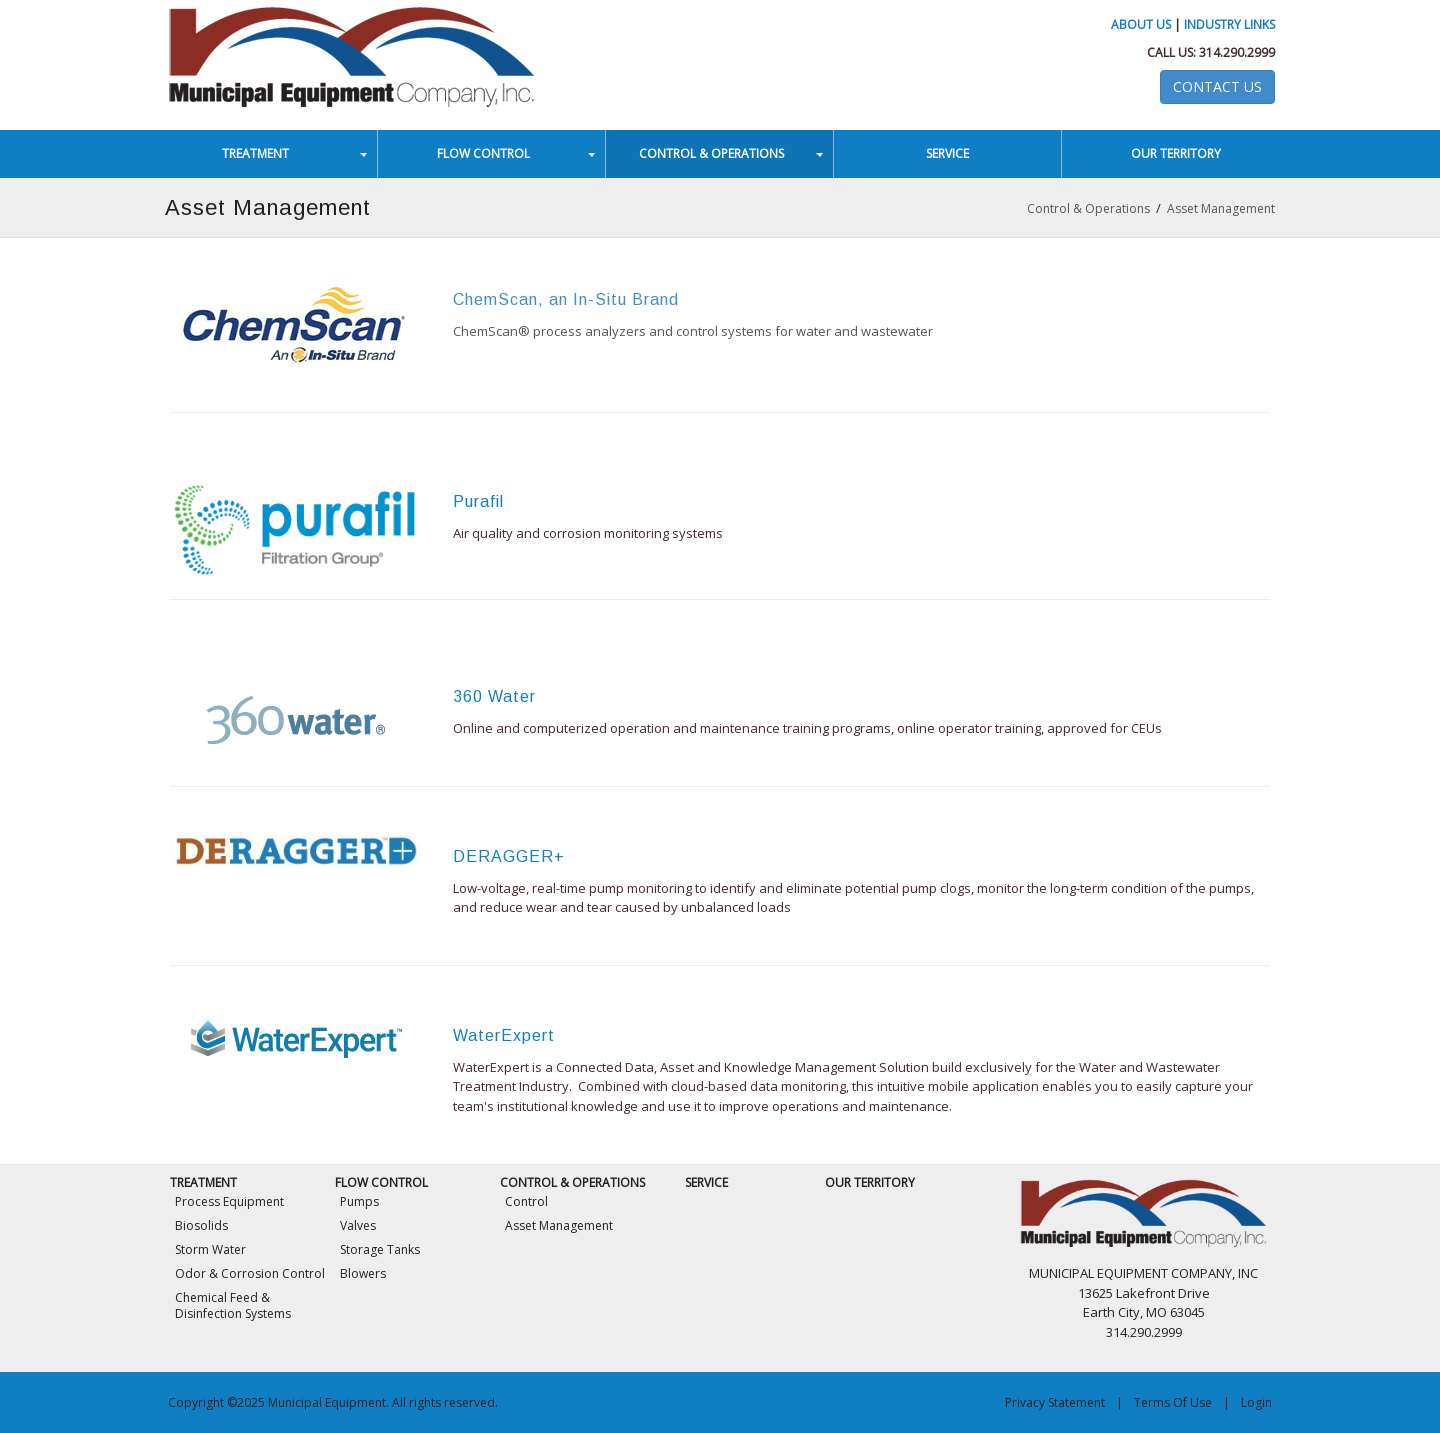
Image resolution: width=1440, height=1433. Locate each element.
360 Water (494, 696)
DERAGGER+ (509, 856)
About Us (1141, 24)
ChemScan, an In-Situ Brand (566, 299)
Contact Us (1217, 86)
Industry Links (1229, 24)
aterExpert (511, 1035)
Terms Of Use (1173, 1402)
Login (1256, 1402)
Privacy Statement (1055, 1402)
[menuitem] (264, 154)
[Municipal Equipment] (352, 53)
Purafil (478, 501)
